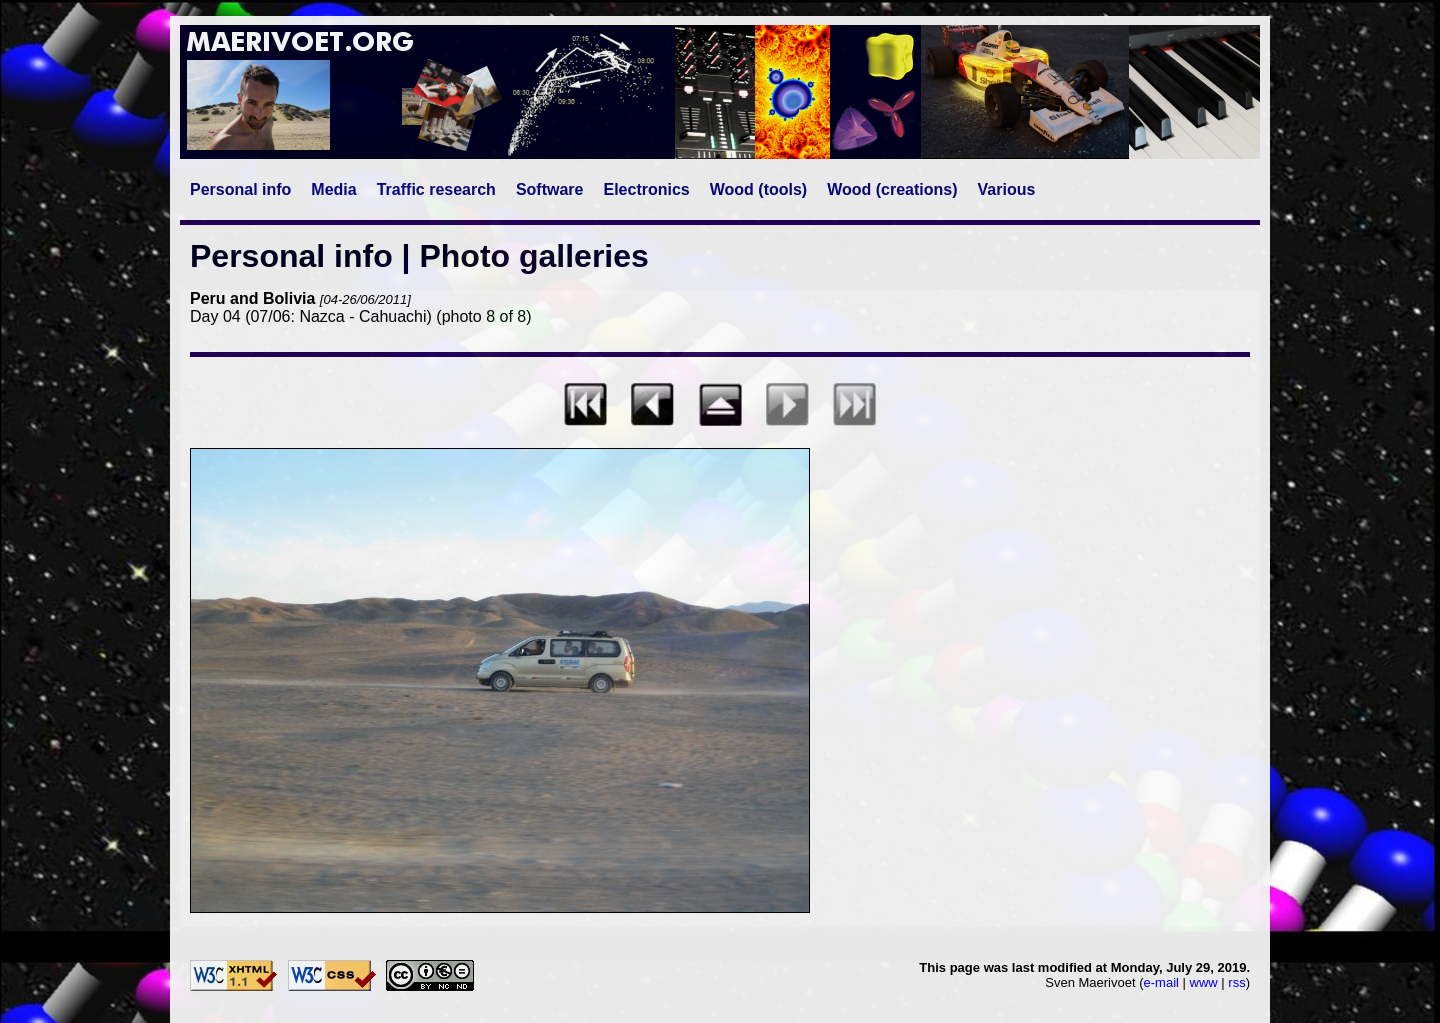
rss (1236, 982)
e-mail (1161, 982)
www (1204, 982)
